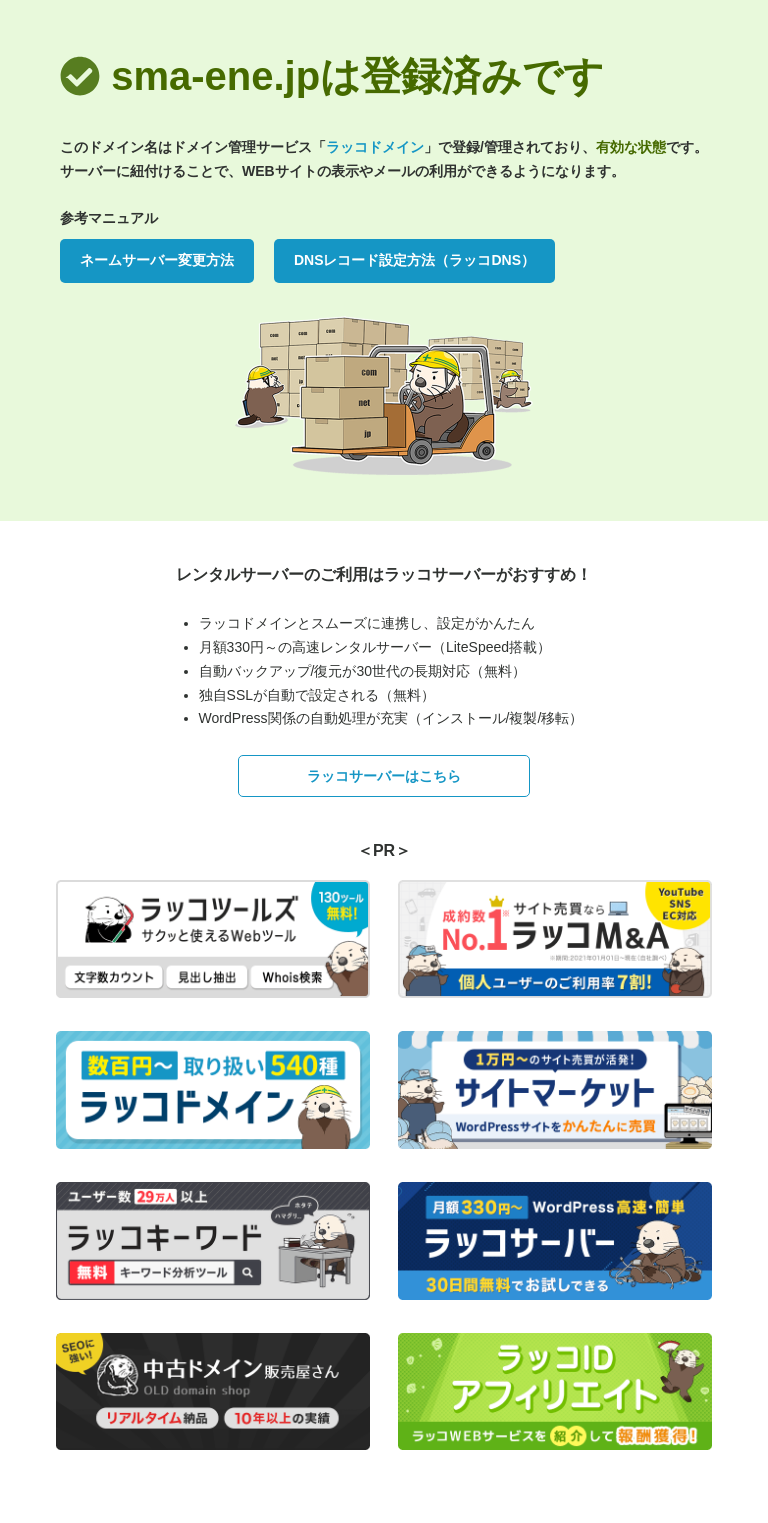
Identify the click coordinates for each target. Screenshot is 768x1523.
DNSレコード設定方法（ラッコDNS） (414, 260)
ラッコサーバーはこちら (384, 776)
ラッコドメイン (375, 147)
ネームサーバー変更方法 (157, 260)
